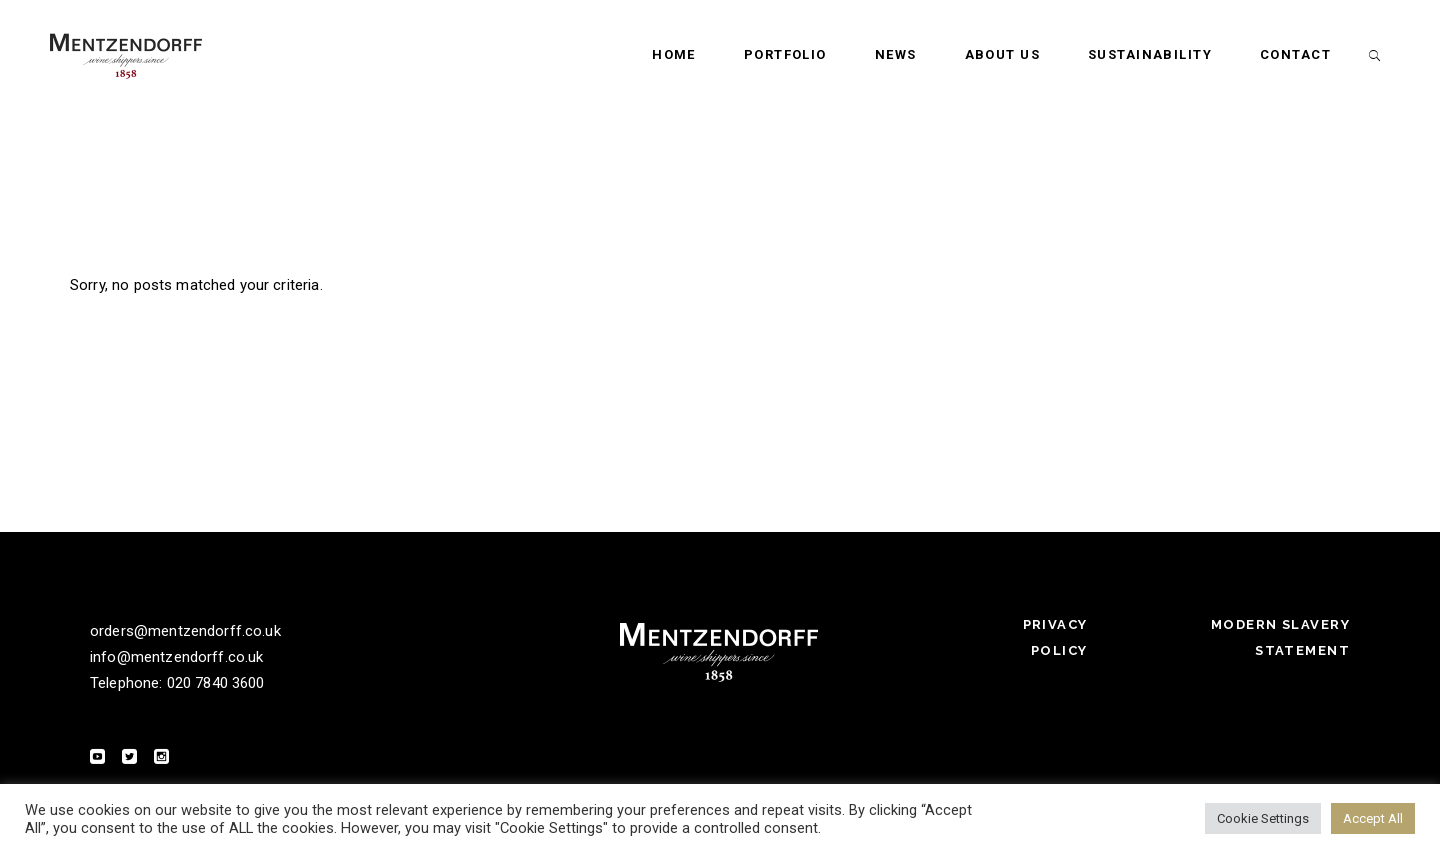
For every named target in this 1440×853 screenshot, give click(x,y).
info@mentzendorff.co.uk (176, 657)
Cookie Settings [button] (1263, 818)
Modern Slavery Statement (1280, 637)
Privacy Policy (1055, 637)
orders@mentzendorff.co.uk (185, 631)
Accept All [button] (1373, 818)
